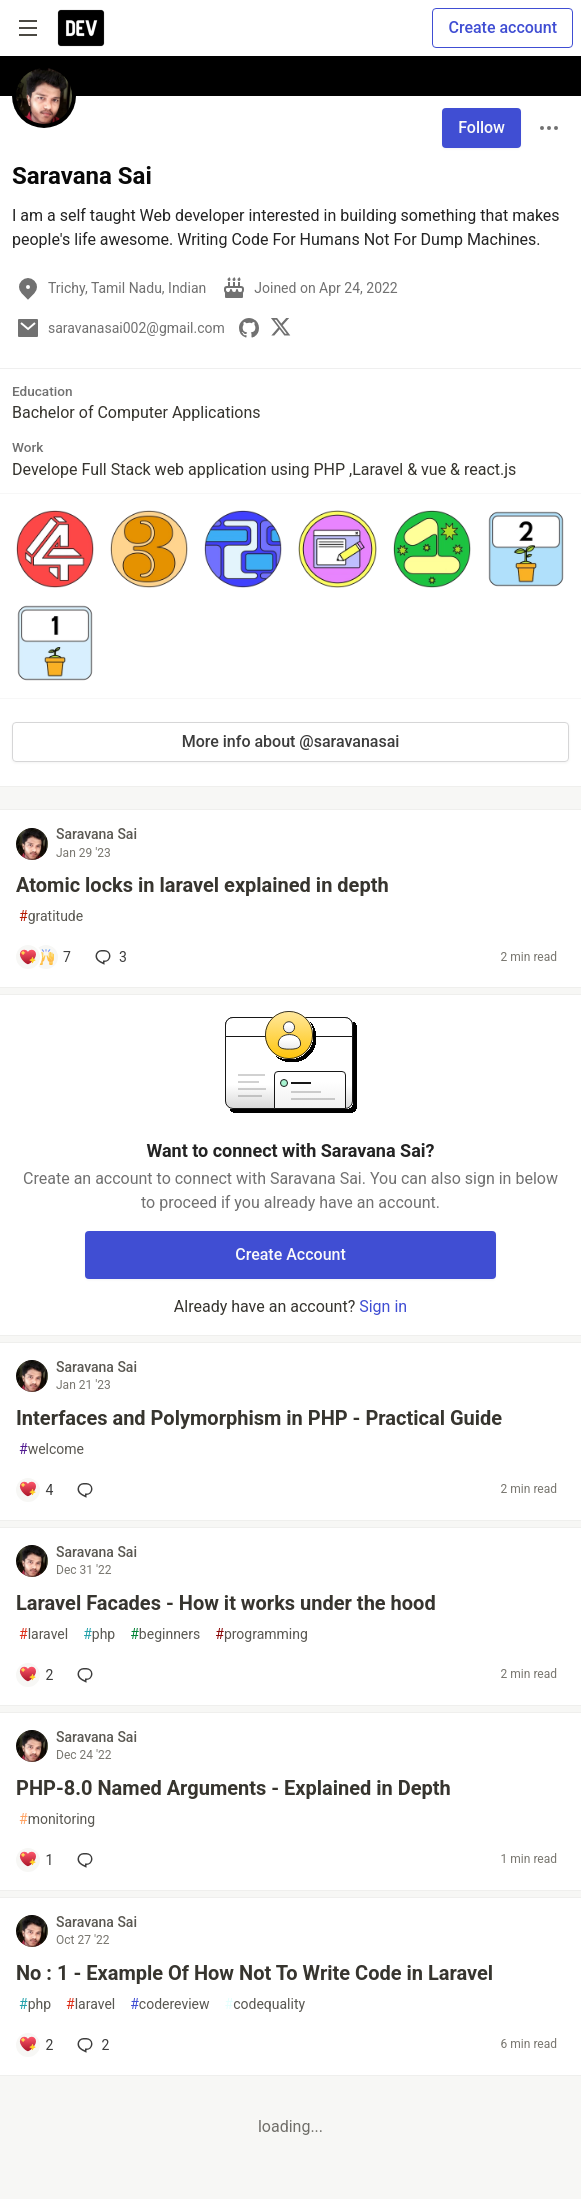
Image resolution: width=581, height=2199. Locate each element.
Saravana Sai (96, 834)
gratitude (51, 916)
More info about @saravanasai (291, 741)
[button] (55, 549)
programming (261, 1634)
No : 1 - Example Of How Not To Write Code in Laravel (254, 1973)
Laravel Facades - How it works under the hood (226, 1603)
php (99, 1634)
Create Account (290, 1254)
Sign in (383, 1306)
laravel (43, 1634)
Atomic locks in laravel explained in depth (202, 885)
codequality (265, 2004)
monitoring (57, 1819)
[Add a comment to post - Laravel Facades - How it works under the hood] (35, 1675)
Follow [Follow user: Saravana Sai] (481, 127)
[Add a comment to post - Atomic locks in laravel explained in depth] (44, 957)
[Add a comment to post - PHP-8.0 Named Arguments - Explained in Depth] (35, 1860)
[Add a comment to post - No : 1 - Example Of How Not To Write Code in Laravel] (35, 2045)
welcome (51, 1449)
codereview (169, 2004)
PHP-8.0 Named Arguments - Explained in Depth (233, 1788)
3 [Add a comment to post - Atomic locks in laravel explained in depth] (109, 957)
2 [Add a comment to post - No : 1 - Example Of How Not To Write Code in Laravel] (91, 2045)
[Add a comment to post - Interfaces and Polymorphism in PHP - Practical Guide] (35, 1490)
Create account (502, 27)
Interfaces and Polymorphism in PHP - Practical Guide (259, 1418)
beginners (165, 1634)
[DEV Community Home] (81, 28)
